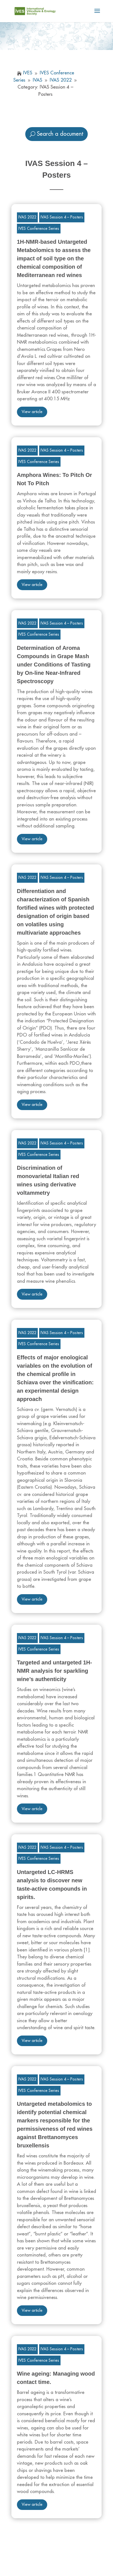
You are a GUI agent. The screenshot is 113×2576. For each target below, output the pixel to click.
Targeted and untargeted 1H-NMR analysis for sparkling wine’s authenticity (54, 1670)
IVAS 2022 (27, 217)
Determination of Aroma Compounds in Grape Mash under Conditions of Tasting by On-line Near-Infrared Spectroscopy (54, 664)
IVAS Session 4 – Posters (62, 217)
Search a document (60, 134)
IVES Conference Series (38, 228)
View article (32, 412)
